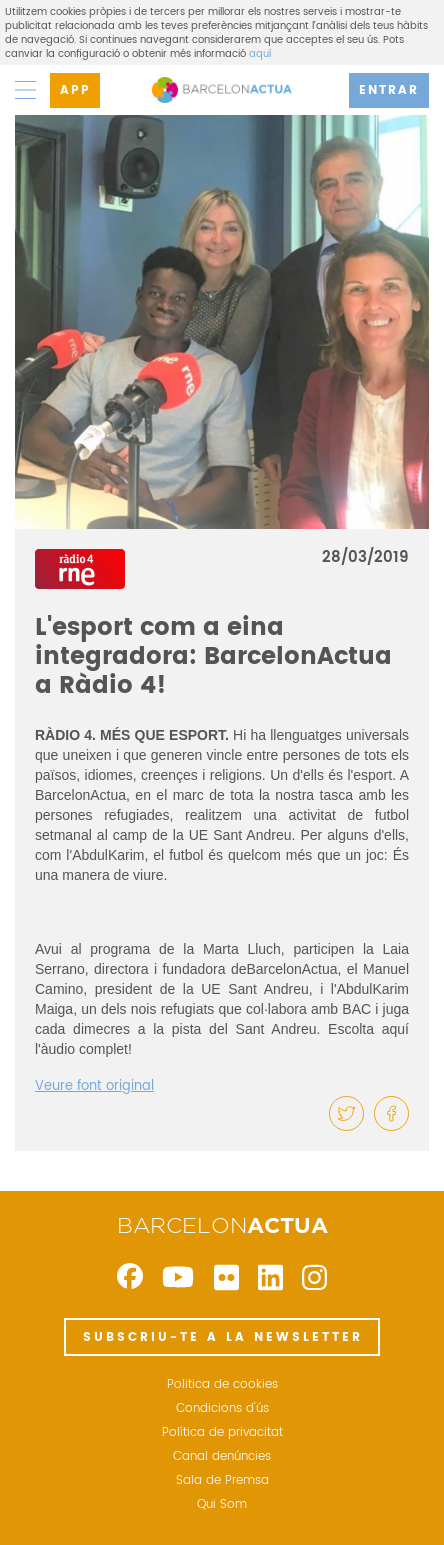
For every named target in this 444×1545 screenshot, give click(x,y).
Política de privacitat (222, 1433)
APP (75, 90)
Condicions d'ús (222, 1409)
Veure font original (94, 1086)
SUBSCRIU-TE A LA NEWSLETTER (223, 1337)
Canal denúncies (222, 1457)
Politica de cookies (222, 1385)
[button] (346, 1113)
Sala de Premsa (222, 1481)
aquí (260, 54)
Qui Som (222, 1505)
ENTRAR (389, 90)
